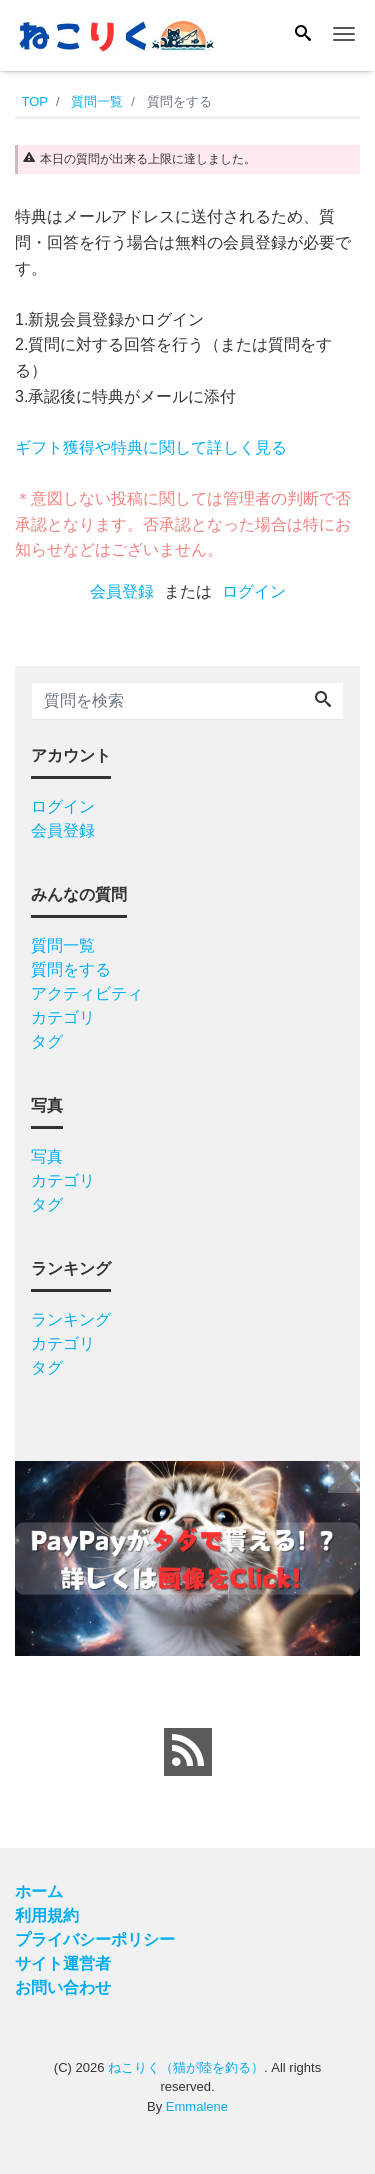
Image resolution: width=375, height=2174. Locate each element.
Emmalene (197, 2106)
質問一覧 (63, 945)
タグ (47, 1041)
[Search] (303, 35)
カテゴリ (63, 1017)
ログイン (254, 591)
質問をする (71, 969)
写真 (47, 1156)
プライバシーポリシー (95, 1939)
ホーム (39, 1891)
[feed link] (188, 1752)
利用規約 (47, 1915)
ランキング (71, 1319)
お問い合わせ (63, 1987)
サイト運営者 (63, 1963)
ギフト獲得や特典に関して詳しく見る (151, 447)
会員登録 (122, 591)
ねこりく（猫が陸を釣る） (186, 2067)
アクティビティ (87, 993)
